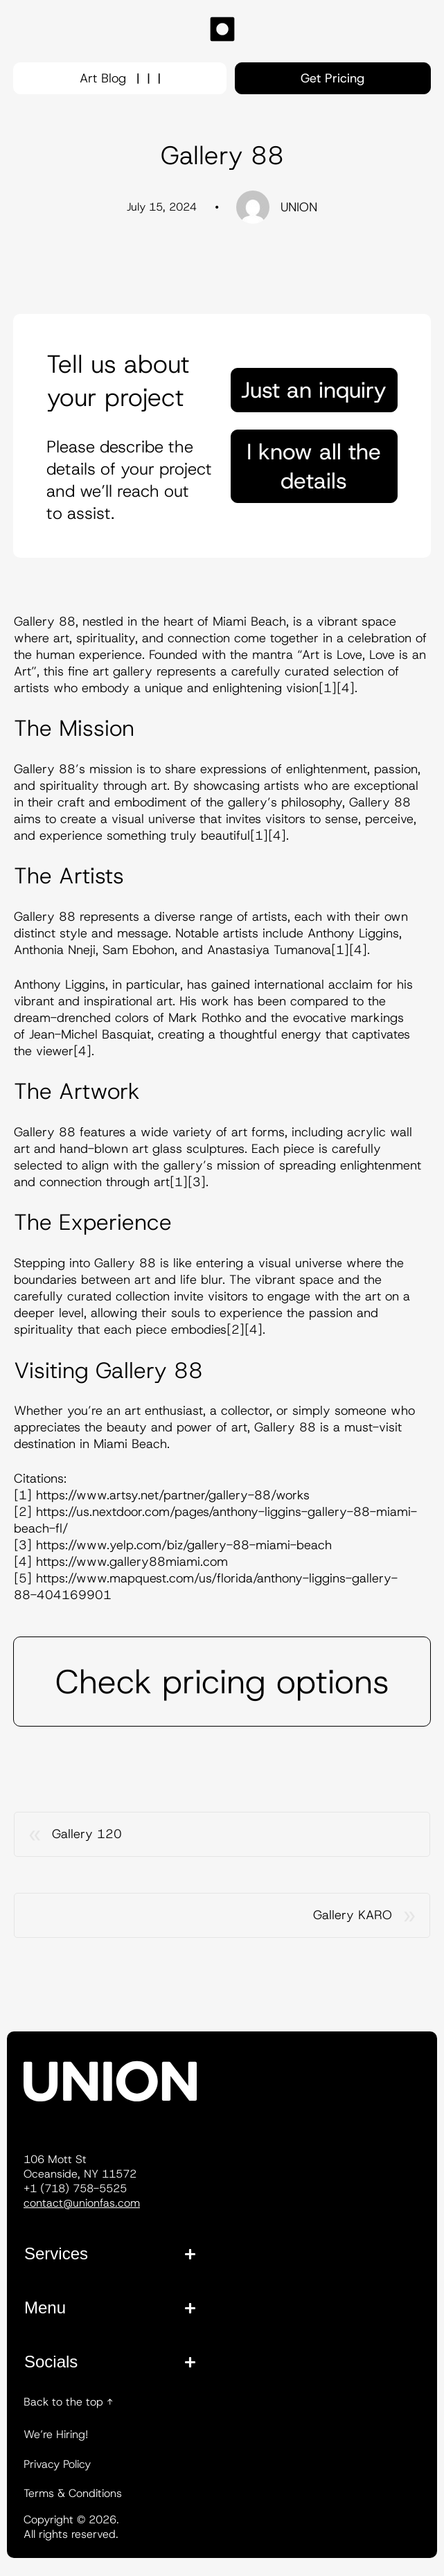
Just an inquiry (314, 390)
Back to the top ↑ (68, 2401)
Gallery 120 (87, 1834)
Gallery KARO (352, 1915)
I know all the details (314, 466)
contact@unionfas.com (82, 2203)
